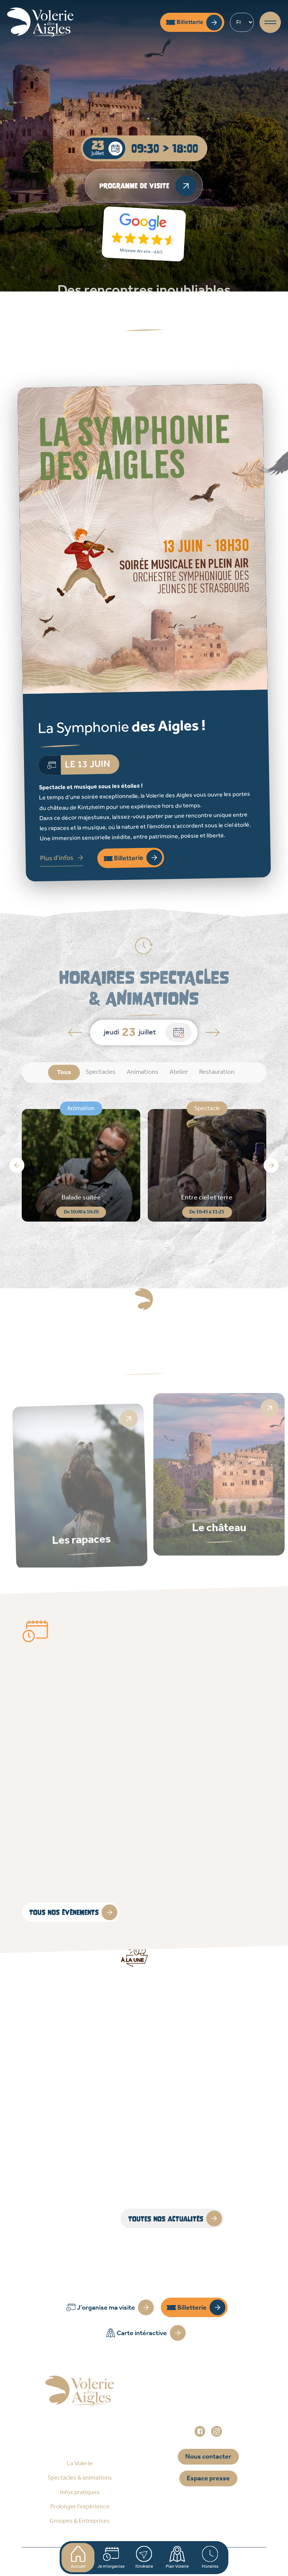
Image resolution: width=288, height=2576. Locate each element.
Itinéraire (144, 2558)
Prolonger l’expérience (80, 2507)
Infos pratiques (80, 2492)
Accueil (78, 2558)
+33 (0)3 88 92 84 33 (213, 2411)
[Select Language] (242, 22)
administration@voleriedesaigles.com (208, 2421)
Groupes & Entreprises (80, 2521)
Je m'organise (111, 2558)
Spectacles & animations (80, 2478)
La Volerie (80, 2463)
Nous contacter (208, 2456)
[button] (16, 1165)
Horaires (210, 2558)
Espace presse (208, 2478)
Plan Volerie (177, 2558)
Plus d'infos (57, 858)
